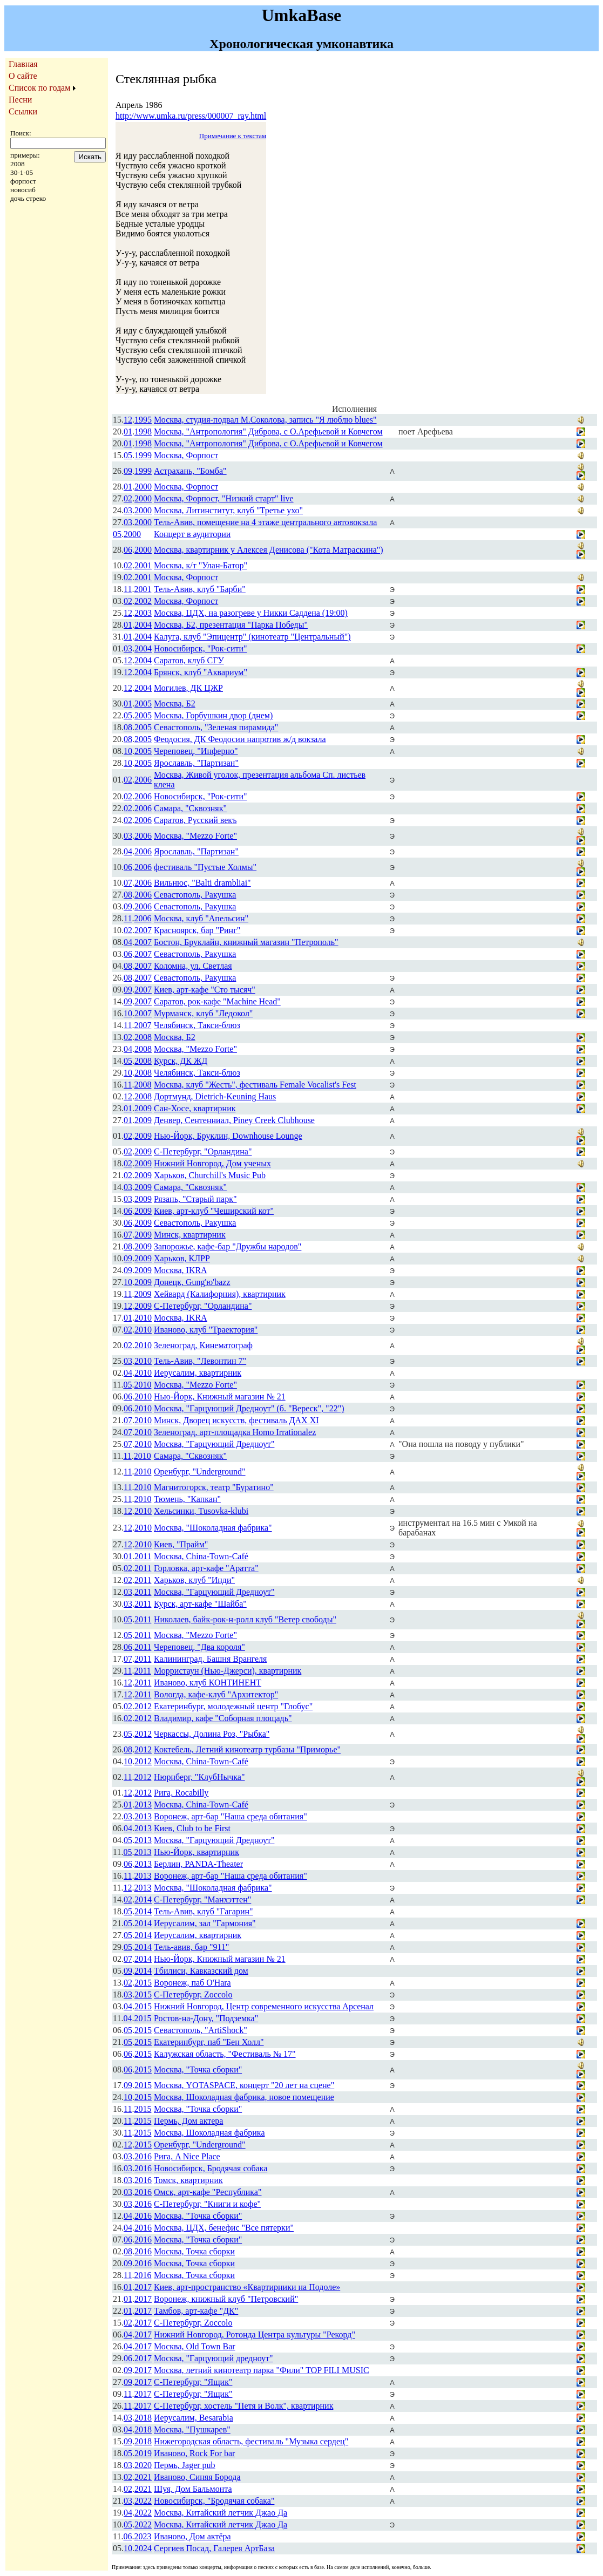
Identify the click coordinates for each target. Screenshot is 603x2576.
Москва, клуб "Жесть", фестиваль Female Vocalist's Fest (255, 1084)
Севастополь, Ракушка (195, 894)
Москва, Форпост (186, 455)
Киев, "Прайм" (181, 1544)
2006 (143, 779)
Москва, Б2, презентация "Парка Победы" (231, 624)
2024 (143, 2548)
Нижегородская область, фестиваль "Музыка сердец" (251, 2441)
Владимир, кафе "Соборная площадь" (223, 1718)
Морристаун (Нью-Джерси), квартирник (227, 1670)
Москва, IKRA (180, 1270)
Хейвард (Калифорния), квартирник (220, 1294)
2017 (143, 2287)
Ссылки (23, 111)
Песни (20, 99)
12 (128, 419)
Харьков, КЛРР (182, 1258)
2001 (143, 565)
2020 (143, 2465)
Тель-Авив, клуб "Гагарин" (203, 1911)
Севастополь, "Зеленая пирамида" (216, 727)
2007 (143, 930)
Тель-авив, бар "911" (191, 1947)
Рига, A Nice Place (187, 2156)
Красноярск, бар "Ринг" (197, 930)
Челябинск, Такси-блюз (197, 1025)
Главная (23, 64)
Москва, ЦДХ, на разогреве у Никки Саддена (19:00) (251, 612)
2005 (143, 703)
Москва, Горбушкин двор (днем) (213, 715)
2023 (142, 2536)
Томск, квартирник (188, 2180)
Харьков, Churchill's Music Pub (210, 1175)
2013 (143, 1804)
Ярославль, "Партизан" (196, 762)
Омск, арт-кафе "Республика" (208, 2192)
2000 (143, 486)
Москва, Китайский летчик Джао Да (220, 2512)
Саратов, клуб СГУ (189, 660)
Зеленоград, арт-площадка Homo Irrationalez (235, 1432)
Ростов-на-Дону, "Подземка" (206, 2018)
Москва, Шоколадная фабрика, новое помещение (244, 2097)
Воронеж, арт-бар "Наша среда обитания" (230, 1816)
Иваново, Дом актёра (192, 2536)
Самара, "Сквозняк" (190, 808)
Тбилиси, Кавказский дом (201, 1970)
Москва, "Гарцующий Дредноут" (214, 1444)
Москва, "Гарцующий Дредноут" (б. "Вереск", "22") (249, 1408)
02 (128, 498)
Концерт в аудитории (192, 534)
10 (128, 751)
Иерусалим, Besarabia (193, 2417)
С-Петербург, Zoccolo (193, 1994)
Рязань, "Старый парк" (195, 1199)
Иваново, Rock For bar (194, 2453)
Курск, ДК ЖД (180, 1060)
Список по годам (39, 87)
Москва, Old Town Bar (194, 2346)
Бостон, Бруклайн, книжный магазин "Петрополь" (246, 942)
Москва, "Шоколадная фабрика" (213, 1527)
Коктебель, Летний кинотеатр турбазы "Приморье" (247, 1749)
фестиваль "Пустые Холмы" (205, 867)
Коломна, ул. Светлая (193, 965)
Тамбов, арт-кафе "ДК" (196, 2310)
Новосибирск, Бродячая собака (210, 2168)
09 (128, 470)
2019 (143, 2453)
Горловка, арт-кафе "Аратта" (206, 1568)
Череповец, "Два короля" (199, 1646)
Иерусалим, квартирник (197, 1372)
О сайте (23, 75)
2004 (143, 624)
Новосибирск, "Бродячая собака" (214, 2500)
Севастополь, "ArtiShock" (200, 2030)
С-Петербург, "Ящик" (193, 2382)
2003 (143, 612)
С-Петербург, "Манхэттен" (202, 1899)
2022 (143, 2500)
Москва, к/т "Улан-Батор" (200, 565)
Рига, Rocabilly (181, 1792)
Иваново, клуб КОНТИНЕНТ (207, 1682)
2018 (143, 2417)
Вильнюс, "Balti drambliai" (202, 882)
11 (128, 589)
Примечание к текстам (232, 136)
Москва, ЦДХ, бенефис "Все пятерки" (224, 2227)
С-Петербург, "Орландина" (203, 1151)
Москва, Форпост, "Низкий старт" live (224, 498)
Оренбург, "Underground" (200, 1471)
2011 (142, 1556)
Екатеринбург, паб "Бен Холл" (209, 2042)
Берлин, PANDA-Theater (198, 1863)
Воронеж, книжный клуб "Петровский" (226, 2298)
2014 (143, 1899)
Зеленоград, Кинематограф (203, 1345)
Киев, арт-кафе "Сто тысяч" (204, 989)
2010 (143, 1317)
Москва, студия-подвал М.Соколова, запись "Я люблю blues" (265, 419)
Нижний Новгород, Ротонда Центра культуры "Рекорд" (254, 2334)
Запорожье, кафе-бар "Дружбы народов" (227, 1246)
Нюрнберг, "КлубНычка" (199, 1777)
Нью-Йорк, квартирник (196, 1852)
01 (128, 431)
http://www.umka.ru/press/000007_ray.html (191, 115)
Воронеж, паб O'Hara (192, 1982)
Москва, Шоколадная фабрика (209, 2132)
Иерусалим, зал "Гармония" (205, 1923)
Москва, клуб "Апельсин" (201, 918)
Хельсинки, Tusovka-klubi (201, 1510)
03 (128, 510)
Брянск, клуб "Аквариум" (200, 672)
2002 (143, 601)
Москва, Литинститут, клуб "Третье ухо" (228, 510)
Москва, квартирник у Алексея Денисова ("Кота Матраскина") (268, 549)
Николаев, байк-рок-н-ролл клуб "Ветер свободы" (245, 1619)
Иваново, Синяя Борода (197, 2477)
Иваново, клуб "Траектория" (206, 1329)
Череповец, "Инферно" (196, 751)
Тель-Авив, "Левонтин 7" (200, 1360)
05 (128, 455)
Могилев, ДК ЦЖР (188, 687)
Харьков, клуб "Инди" (194, 1580)
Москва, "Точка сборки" (198, 2069)
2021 (143, 2477)
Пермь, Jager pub (184, 2465)
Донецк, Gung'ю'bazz (192, 1282)
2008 (143, 1037)
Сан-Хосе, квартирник (194, 1108)
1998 (143, 431)
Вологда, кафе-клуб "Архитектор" (216, 1694)
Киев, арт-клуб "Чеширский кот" (214, 1210)
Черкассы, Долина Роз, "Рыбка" (211, 1733)
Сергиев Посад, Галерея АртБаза (214, 2548)
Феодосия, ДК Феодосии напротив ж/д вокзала (240, 739)
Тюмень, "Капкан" (187, 1499)
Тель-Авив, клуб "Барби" (200, 589)
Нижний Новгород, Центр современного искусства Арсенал (264, 2006)
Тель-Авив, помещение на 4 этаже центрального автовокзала (265, 522)
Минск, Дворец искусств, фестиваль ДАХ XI (236, 1420)
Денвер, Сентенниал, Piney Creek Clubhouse (234, 1120)
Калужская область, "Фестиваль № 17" (225, 2053)
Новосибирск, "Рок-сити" (200, 648)
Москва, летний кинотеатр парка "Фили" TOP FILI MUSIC (261, 2370)
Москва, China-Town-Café (201, 1556)
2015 (143, 1982)
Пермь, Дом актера (188, 2120)
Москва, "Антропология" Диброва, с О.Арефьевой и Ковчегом (268, 431)
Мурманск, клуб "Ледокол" (203, 1013)
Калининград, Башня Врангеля (210, 1658)
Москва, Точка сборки (194, 2251)
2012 (143, 1706)
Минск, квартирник (190, 1234)
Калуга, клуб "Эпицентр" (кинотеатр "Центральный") (252, 636)
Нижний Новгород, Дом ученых (212, 1163)
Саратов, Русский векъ (195, 820)
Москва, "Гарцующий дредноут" (213, 2358)
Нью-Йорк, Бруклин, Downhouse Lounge (228, 1135)
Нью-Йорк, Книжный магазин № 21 (220, 1396)
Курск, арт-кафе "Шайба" (200, 1603)
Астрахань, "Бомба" (190, 470)
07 (128, 882)
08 (128, 727)
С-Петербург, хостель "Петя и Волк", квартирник (243, 2405)
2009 (143, 1108)
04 (128, 851)
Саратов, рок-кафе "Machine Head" (217, 1001)
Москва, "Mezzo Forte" (195, 835)
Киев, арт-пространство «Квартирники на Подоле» (247, 2287)
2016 (143, 2156)
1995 (143, 419)
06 (128, 549)
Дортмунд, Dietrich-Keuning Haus (215, 1096)
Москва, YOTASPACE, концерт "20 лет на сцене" (244, 2085)
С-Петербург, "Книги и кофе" (207, 2203)
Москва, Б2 (174, 703)
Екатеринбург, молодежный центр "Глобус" (233, 1706)
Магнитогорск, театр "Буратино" (214, 1487)
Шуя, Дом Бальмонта (193, 2488)
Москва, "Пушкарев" (192, 2429)
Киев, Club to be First (192, 1828)
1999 (143, 455)
